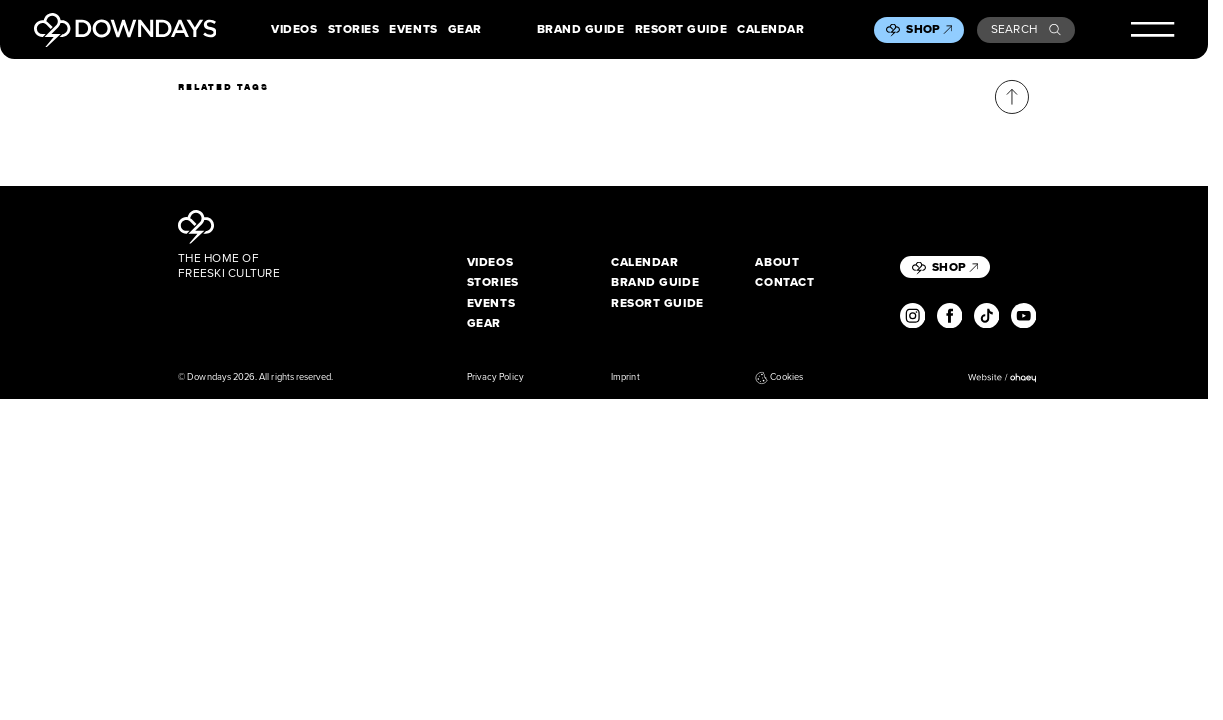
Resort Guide (681, 29)
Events (413, 29)
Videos (294, 29)
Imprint (625, 377)
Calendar (770, 29)
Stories (354, 29)
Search (1026, 29)
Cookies (778, 378)
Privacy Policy (495, 377)
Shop (929, 29)
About (777, 262)
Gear (465, 29)
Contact (784, 282)
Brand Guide (581, 29)
